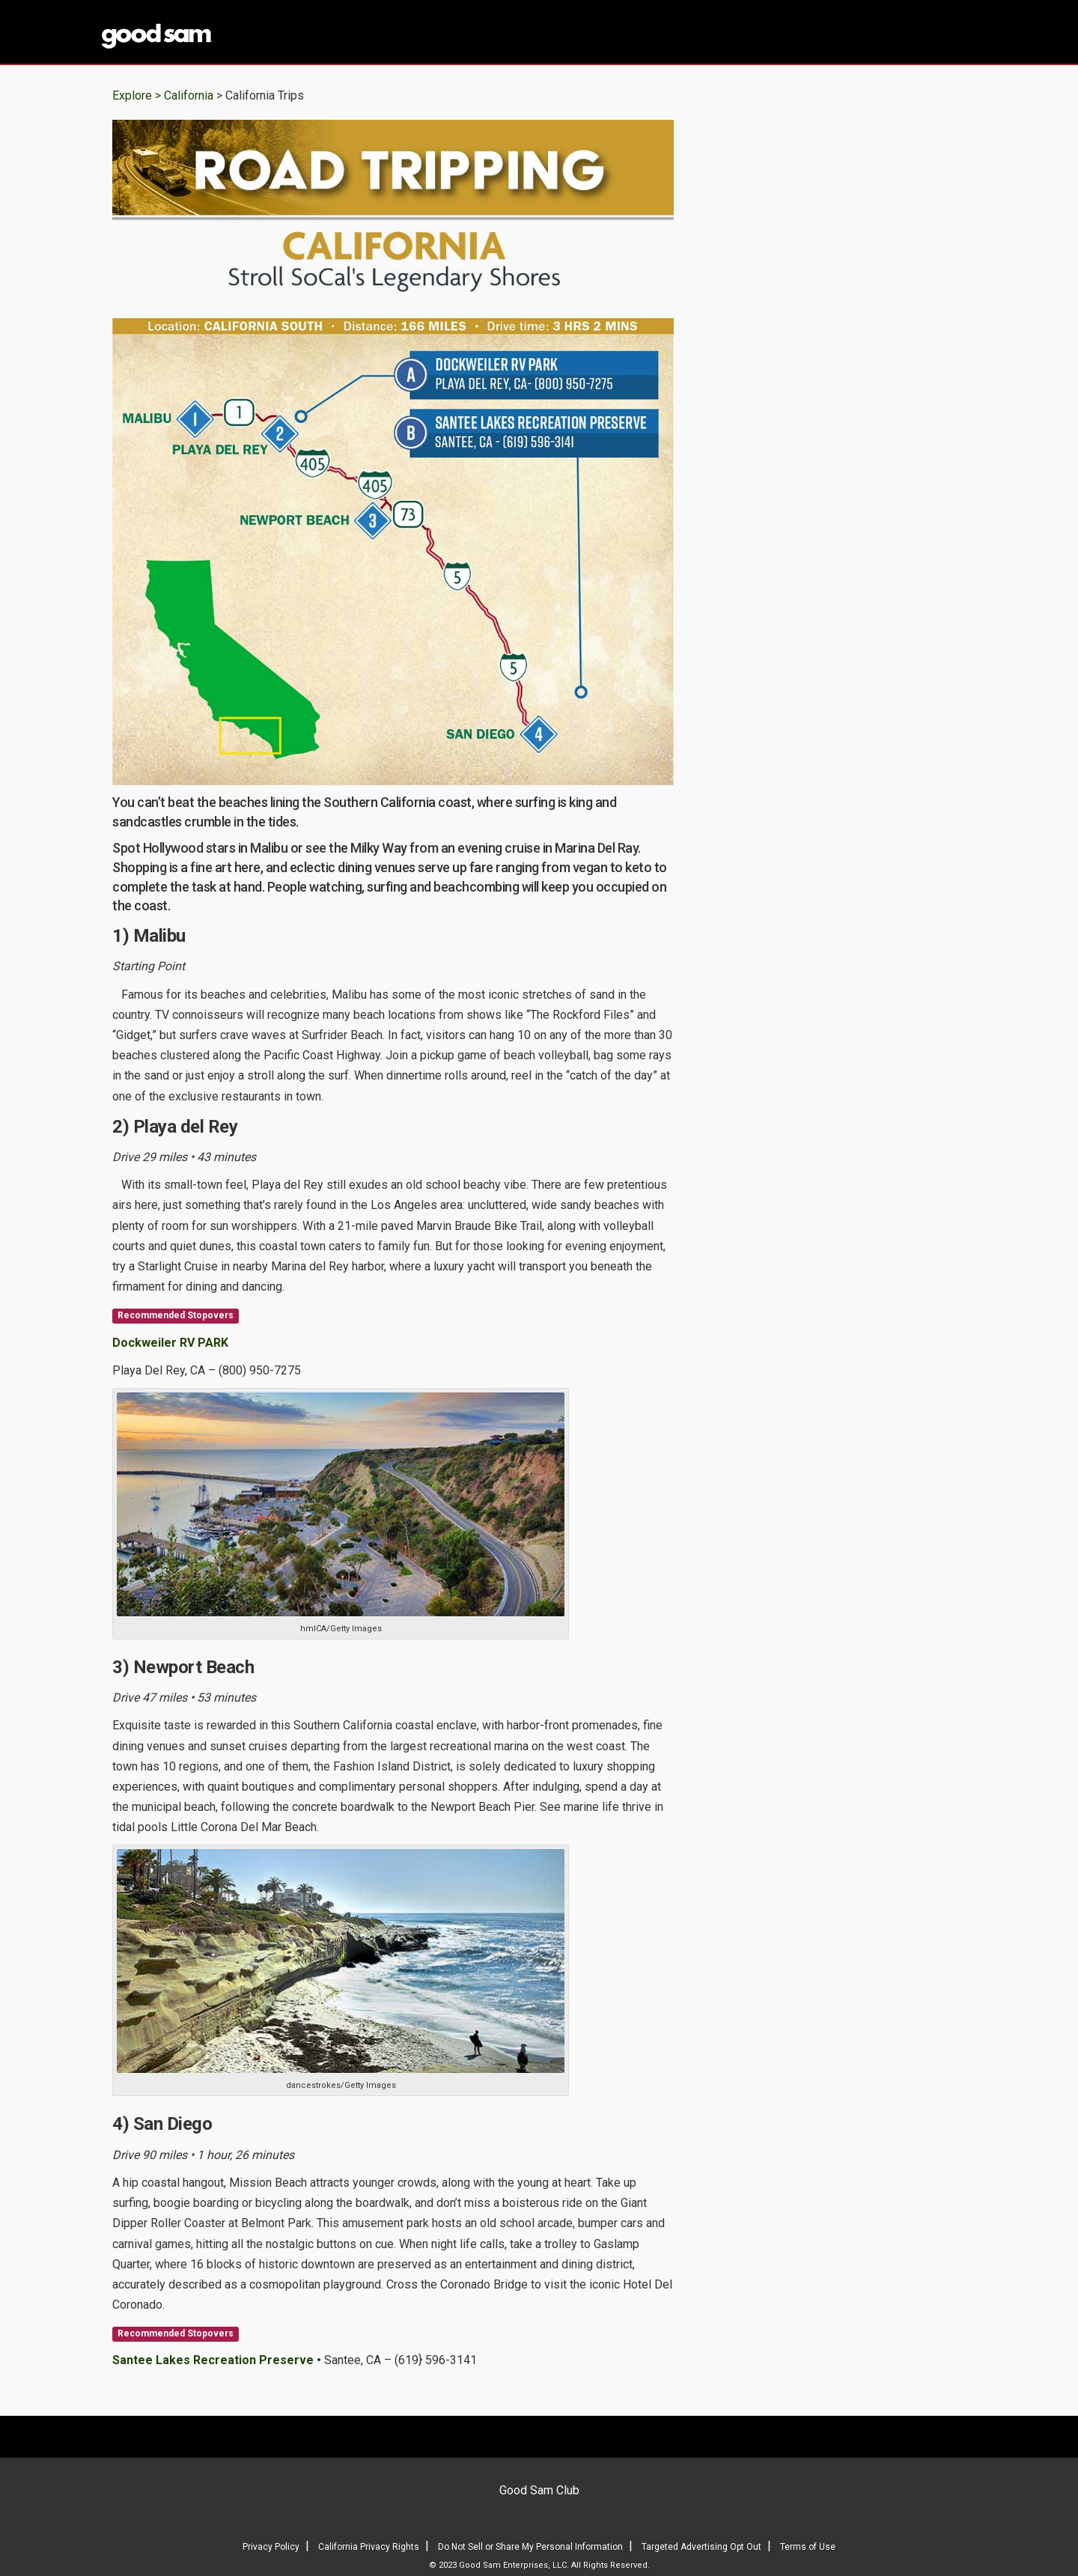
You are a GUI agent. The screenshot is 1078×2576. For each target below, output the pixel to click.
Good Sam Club (539, 2490)
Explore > (136, 95)
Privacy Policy (271, 2547)
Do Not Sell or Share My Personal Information (530, 2547)
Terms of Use (807, 2547)
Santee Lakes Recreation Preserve (213, 2360)
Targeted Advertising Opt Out (701, 2547)
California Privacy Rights (368, 2547)
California (190, 95)
